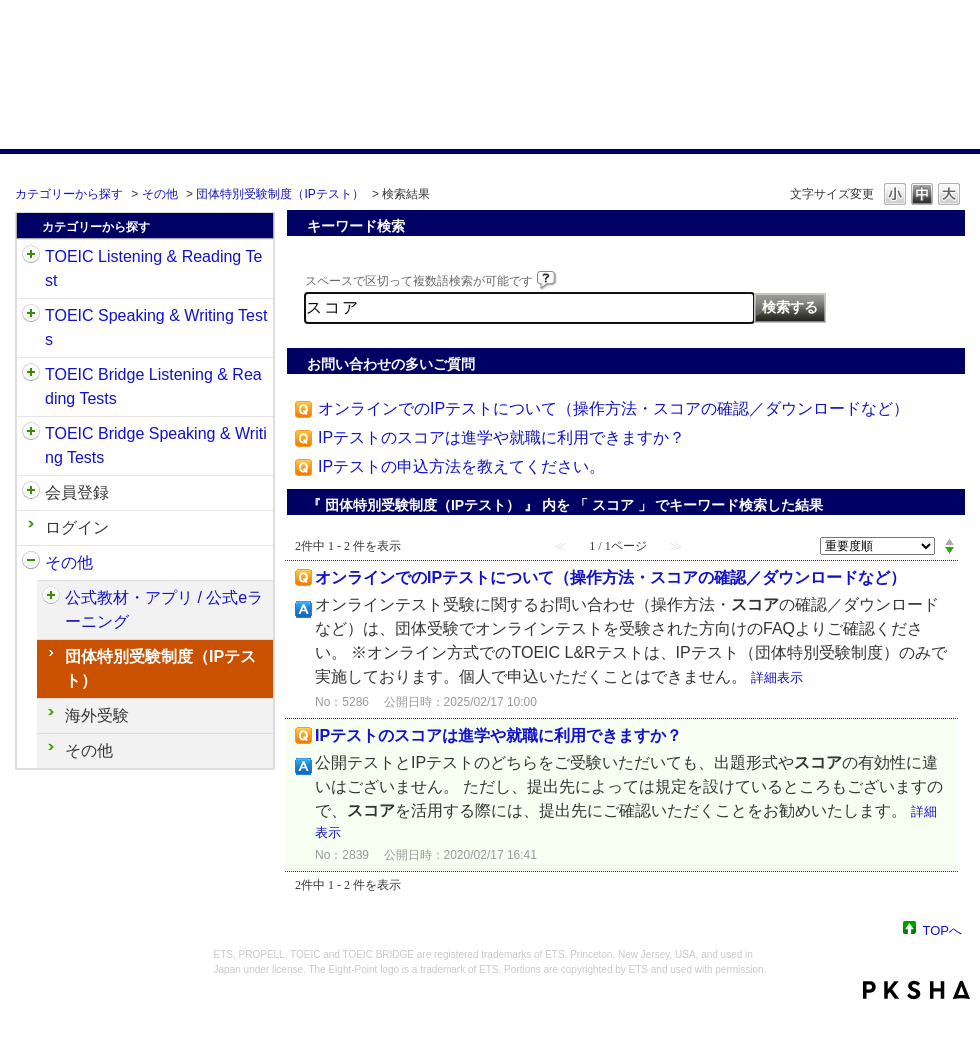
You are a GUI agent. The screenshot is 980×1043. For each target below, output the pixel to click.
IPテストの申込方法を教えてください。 (461, 466)
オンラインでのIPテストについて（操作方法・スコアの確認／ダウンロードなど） (613, 408)
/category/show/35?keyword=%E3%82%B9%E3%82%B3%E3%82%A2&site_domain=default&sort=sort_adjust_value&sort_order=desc (31, 563)
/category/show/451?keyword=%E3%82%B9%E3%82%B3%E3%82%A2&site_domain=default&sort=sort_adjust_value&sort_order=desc (51, 598)
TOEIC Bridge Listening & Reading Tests (153, 386)
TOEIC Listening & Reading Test (153, 268)
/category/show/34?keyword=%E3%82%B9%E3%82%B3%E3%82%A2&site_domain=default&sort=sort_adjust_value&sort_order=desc (31, 434)
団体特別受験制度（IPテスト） (279, 194)
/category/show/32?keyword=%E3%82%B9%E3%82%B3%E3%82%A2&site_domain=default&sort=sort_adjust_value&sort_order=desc (31, 316)
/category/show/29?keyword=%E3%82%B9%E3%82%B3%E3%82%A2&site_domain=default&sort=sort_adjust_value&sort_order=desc (31, 493)
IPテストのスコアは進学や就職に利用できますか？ (501, 437)
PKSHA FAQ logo (916, 990)
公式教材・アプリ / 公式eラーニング (164, 609)
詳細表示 (777, 677)
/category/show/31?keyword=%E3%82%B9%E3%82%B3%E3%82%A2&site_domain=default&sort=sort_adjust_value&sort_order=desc (31, 257)
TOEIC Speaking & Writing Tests (156, 327)
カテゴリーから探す (69, 194)
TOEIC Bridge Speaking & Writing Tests (156, 445)
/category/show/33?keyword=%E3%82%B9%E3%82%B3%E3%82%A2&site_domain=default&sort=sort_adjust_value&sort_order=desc (31, 375)
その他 (160, 194)
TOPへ (943, 929)
